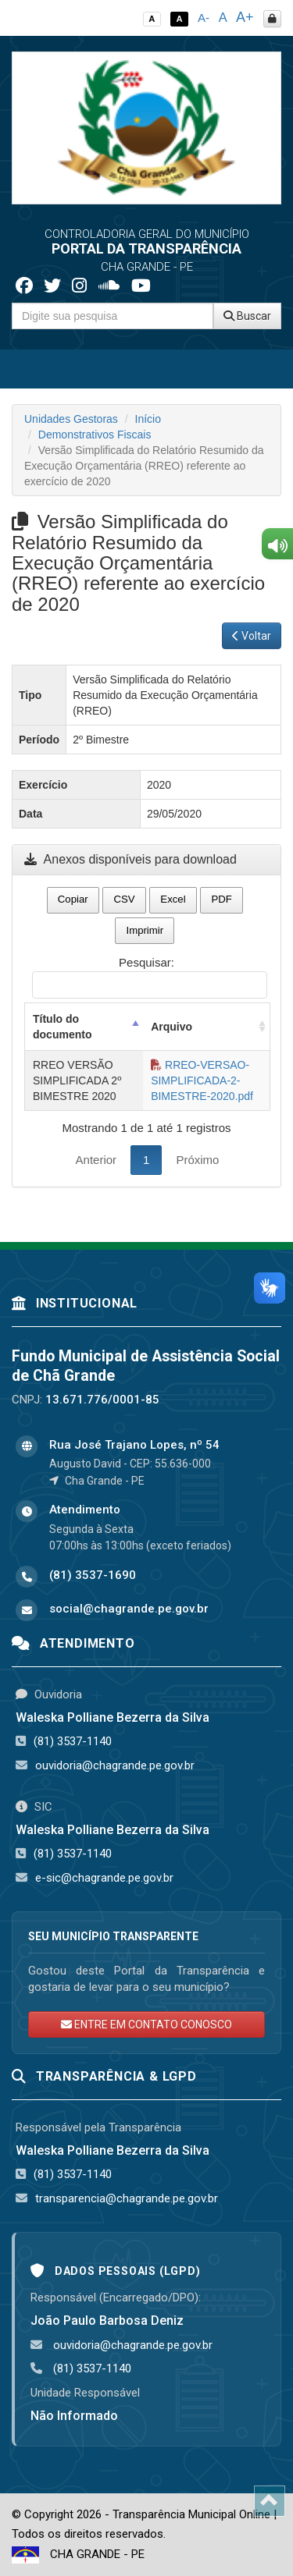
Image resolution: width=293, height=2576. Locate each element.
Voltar (251, 636)
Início (148, 419)
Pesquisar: (149, 977)
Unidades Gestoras (71, 419)
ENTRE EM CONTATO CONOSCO (146, 2024)
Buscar (247, 316)
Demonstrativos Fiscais (95, 434)
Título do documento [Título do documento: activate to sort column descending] (62, 1027)
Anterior (96, 1159)
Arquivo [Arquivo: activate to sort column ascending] (171, 1026)
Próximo (197, 1159)
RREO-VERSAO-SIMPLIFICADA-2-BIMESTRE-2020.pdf (202, 1080)
